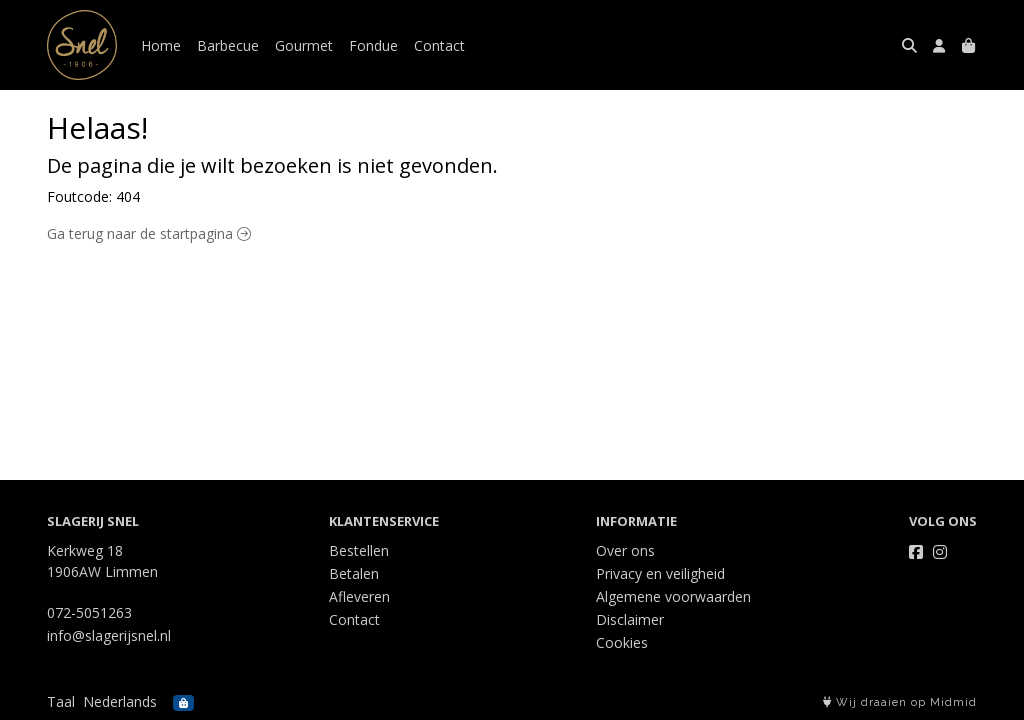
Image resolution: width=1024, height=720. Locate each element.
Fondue (373, 45)
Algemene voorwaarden (673, 596)
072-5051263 (89, 612)
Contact (439, 45)
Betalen (354, 573)
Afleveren (359, 596)
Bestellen (359, 550)
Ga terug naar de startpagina (149, 233)
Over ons (625, 550)
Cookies (622, 642)
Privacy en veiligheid (660, 573)
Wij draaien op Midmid (900, 702)
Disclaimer (630, 619)
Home (161, 45)
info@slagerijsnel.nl (109, 635)
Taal (61, 701)
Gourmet (304, 45)
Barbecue (228, 45)
